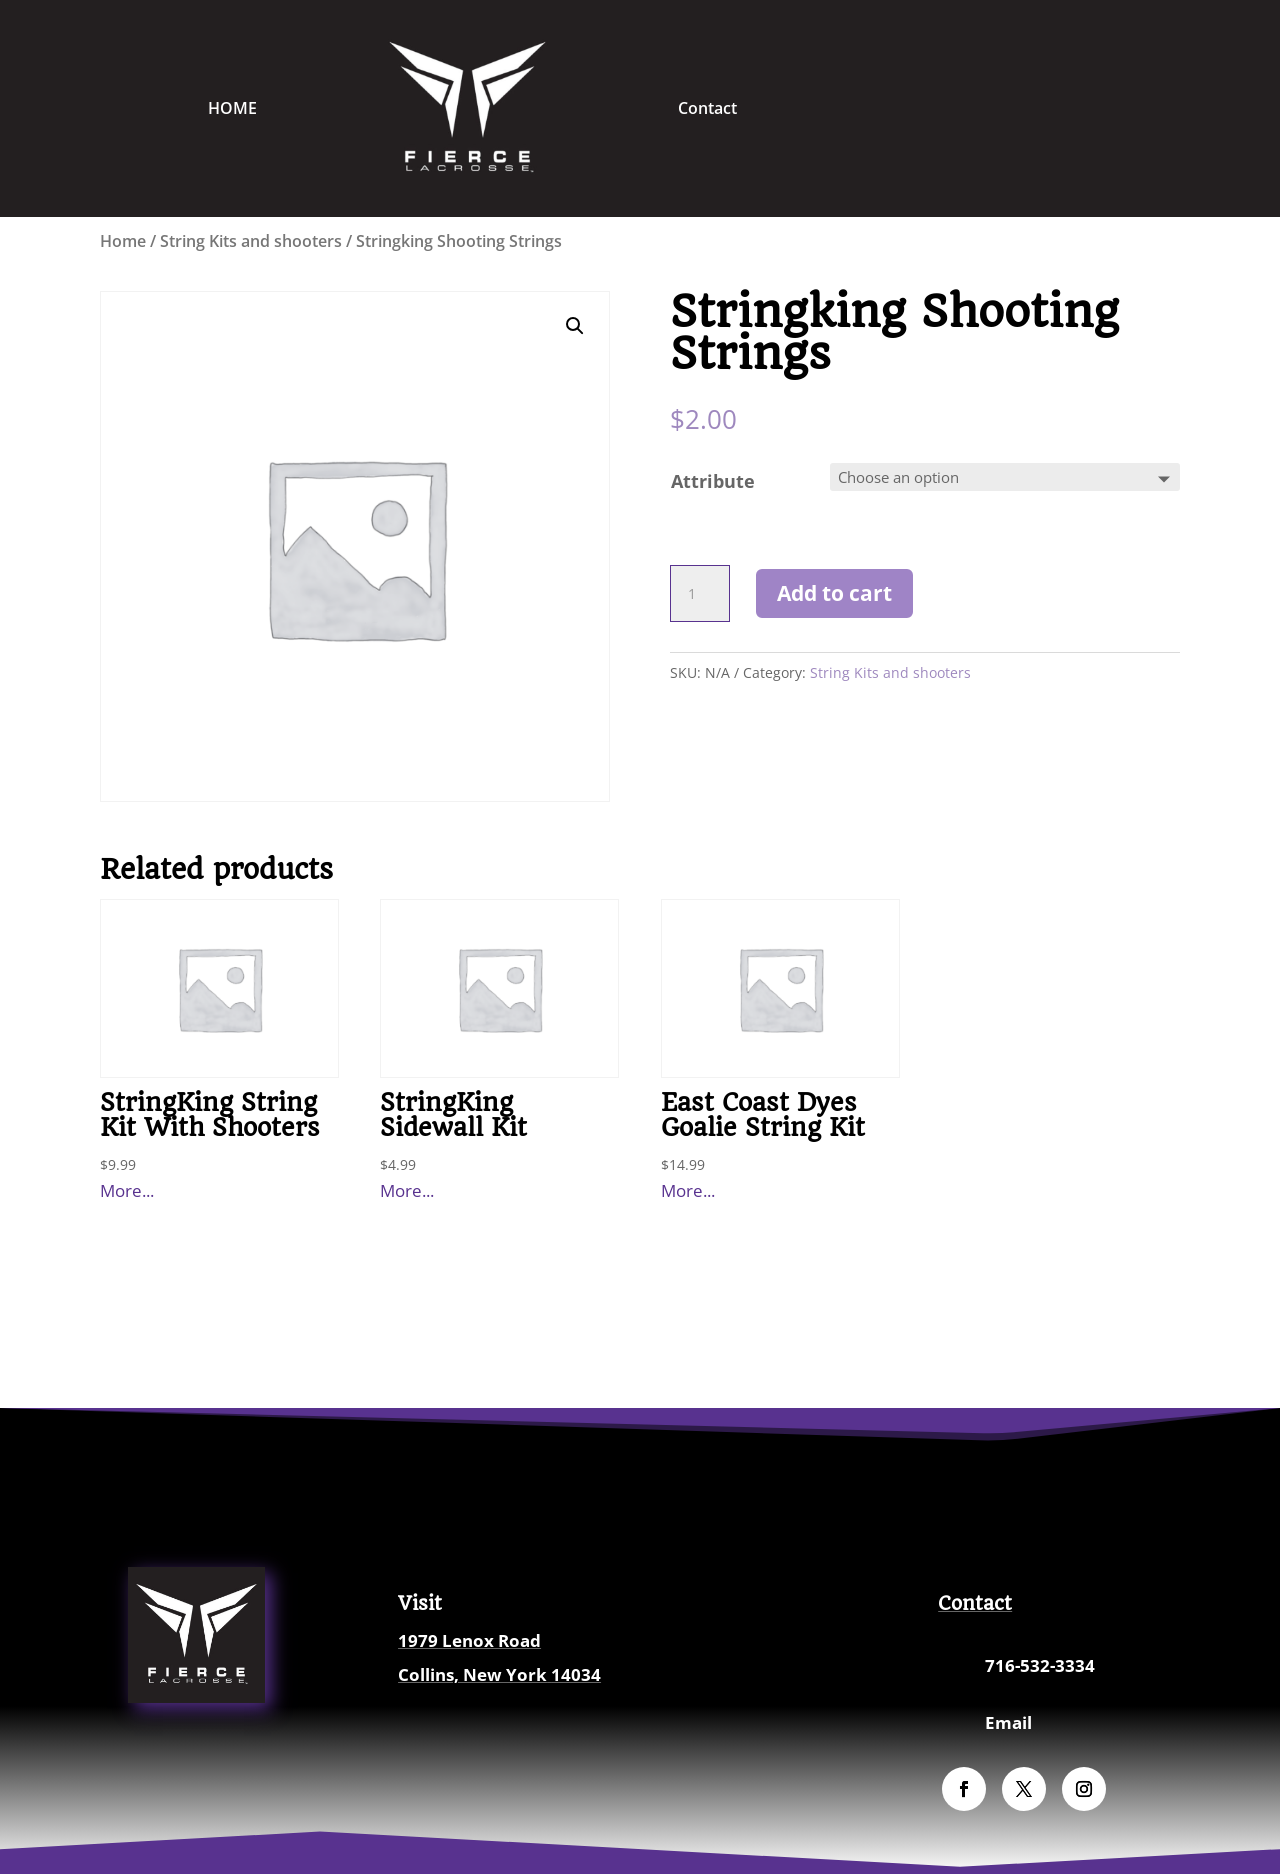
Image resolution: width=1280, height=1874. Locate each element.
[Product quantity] (700, 594)
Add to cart (834, 593)
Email (1008, 1722)
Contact (707, 108)
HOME (232, 108)
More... (127, 1190)
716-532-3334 (1040, 1665)
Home (123, 241)
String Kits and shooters (251, 241)
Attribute (713, 481)
